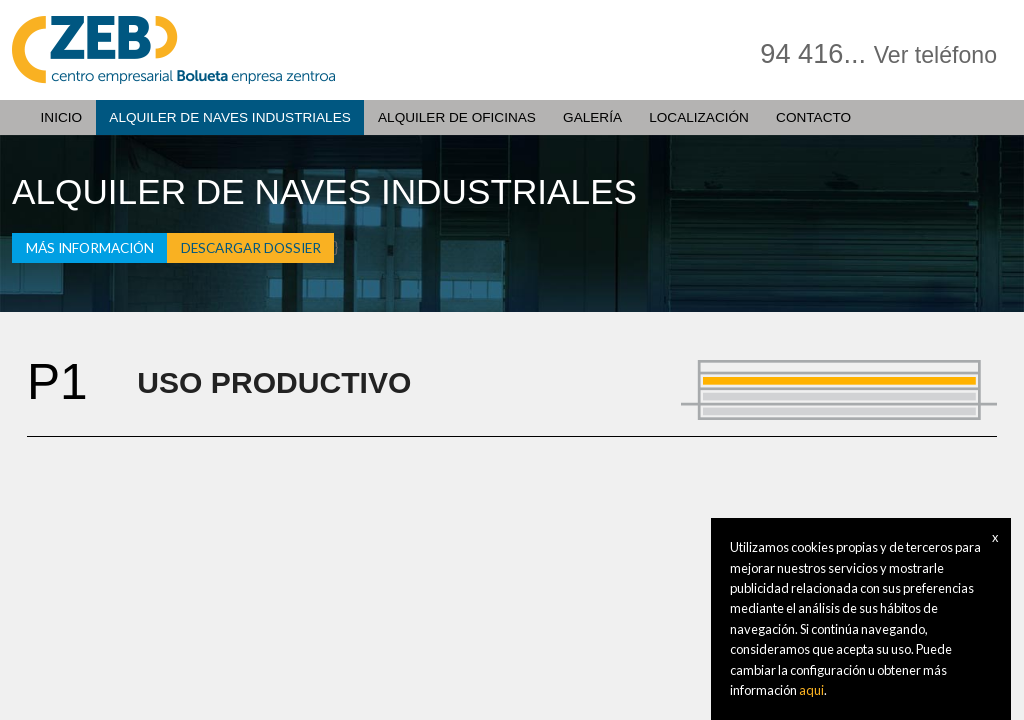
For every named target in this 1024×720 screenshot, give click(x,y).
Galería (592, 117)
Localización (699, 117)
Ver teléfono (935, 55)
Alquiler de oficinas (457, 117)
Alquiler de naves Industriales (229, 117)
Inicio (62, 117)
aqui (811, 690)
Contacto (813, 117)
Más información (90, 248)
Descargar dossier (251, 248)
